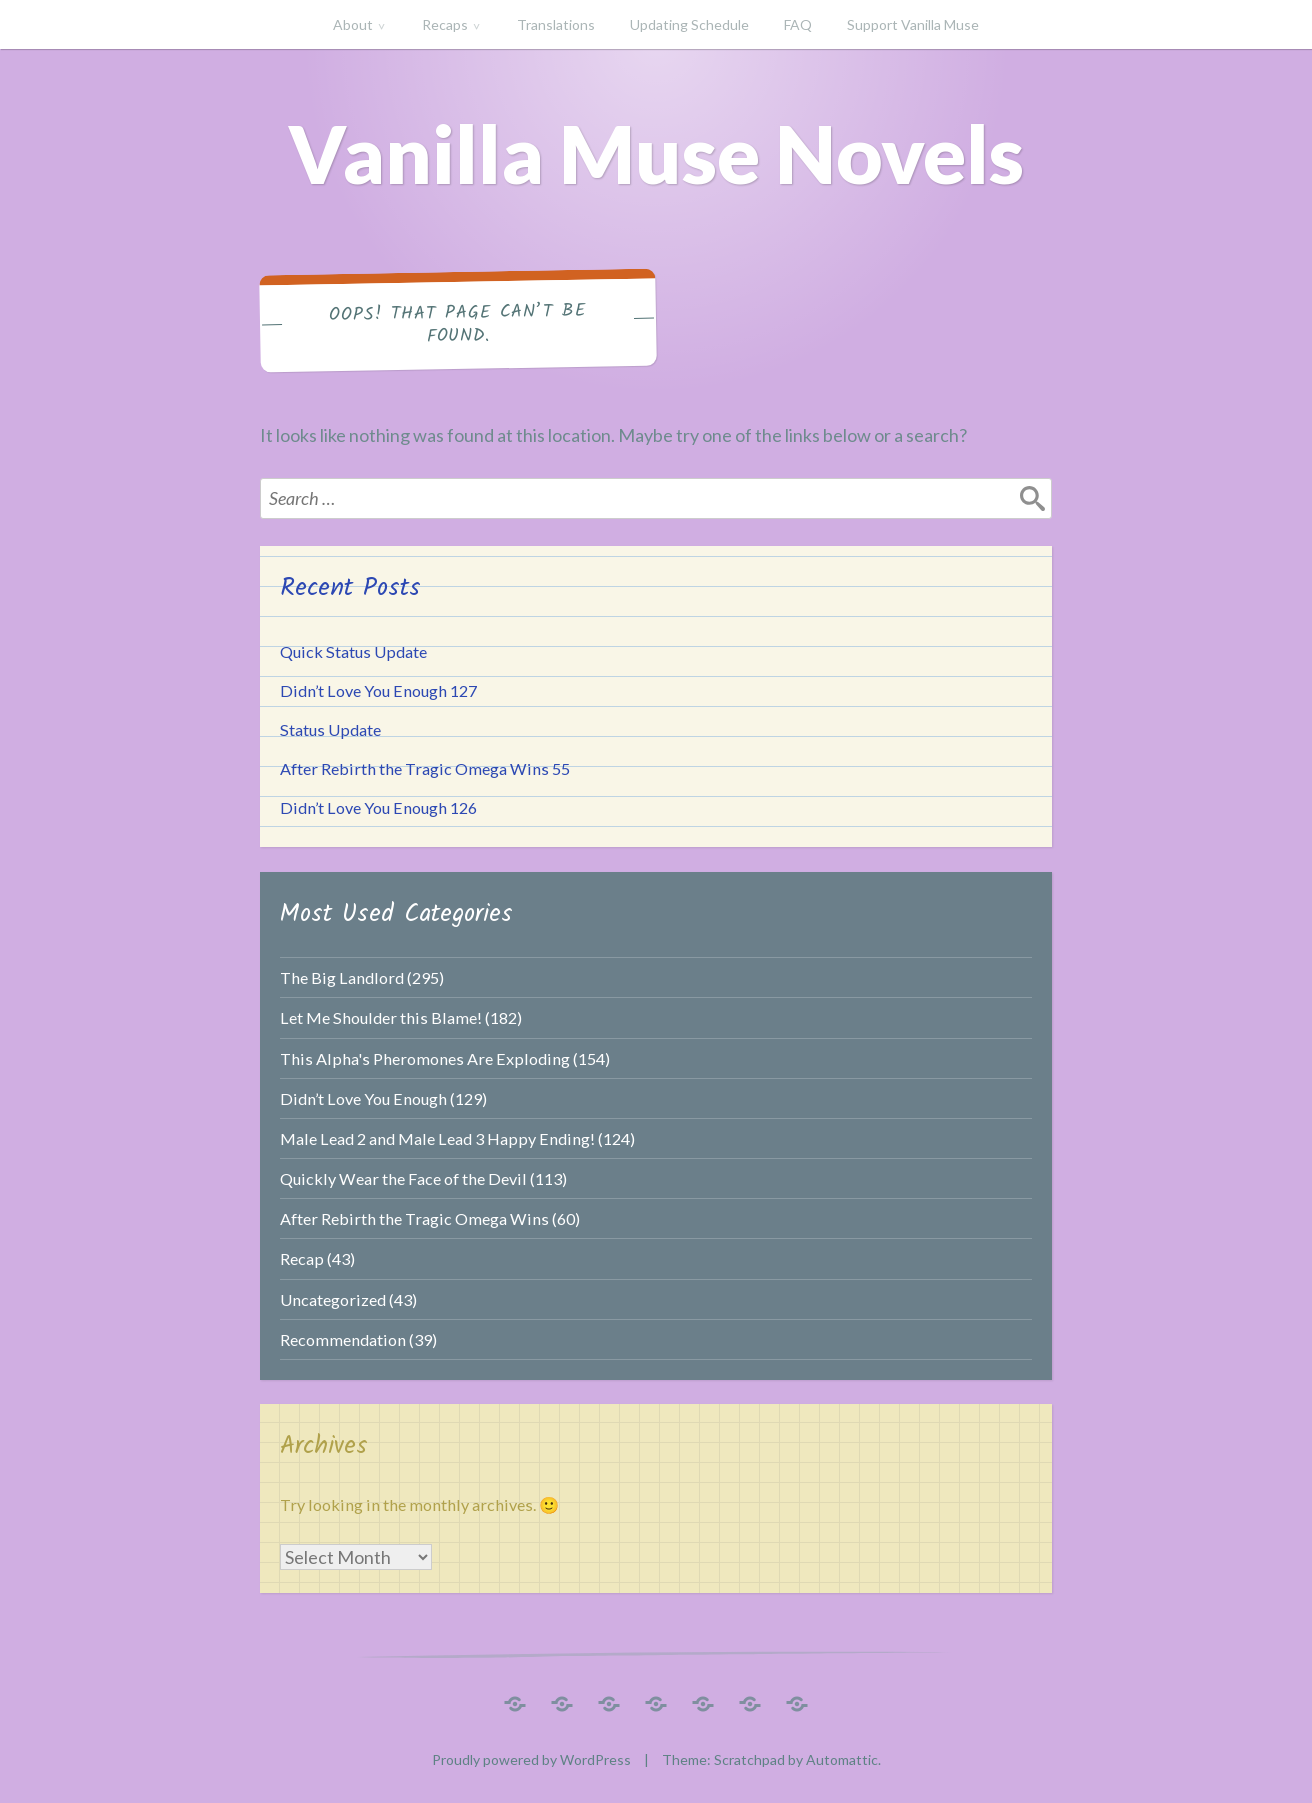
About (353, 24)
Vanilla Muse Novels (656, 153)
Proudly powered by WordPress (531, 1759)
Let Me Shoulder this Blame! (381, 1017)
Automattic (842, 1759)
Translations (556, 24)
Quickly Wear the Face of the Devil (403, 1178)
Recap (302, 1258)
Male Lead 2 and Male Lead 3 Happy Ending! (437, 1138)
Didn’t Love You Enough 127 (378, 690)
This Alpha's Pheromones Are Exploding (425, 1058)
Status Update (330, 729)
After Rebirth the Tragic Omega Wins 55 (425, 768)
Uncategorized (333, 1299)
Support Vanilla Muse (913, 24)
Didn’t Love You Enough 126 (378, 807)
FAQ (798, 24)
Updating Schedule (689, 24)
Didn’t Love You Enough (363, 1098)
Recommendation (343, 1339)
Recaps (445, 24)
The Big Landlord (342, 977)
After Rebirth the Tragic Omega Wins (414, 1218)
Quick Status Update (353, 651)
